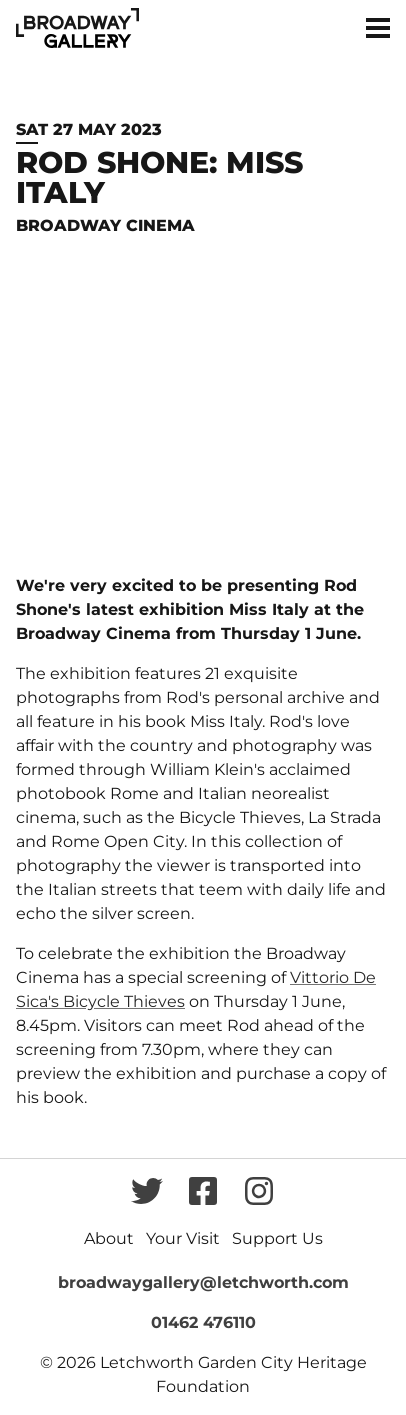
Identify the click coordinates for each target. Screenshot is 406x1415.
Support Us (277, 1238)
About (109, 1238)
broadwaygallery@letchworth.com (203, 1282)
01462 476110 (203, 1322)
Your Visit (183, 1238)
